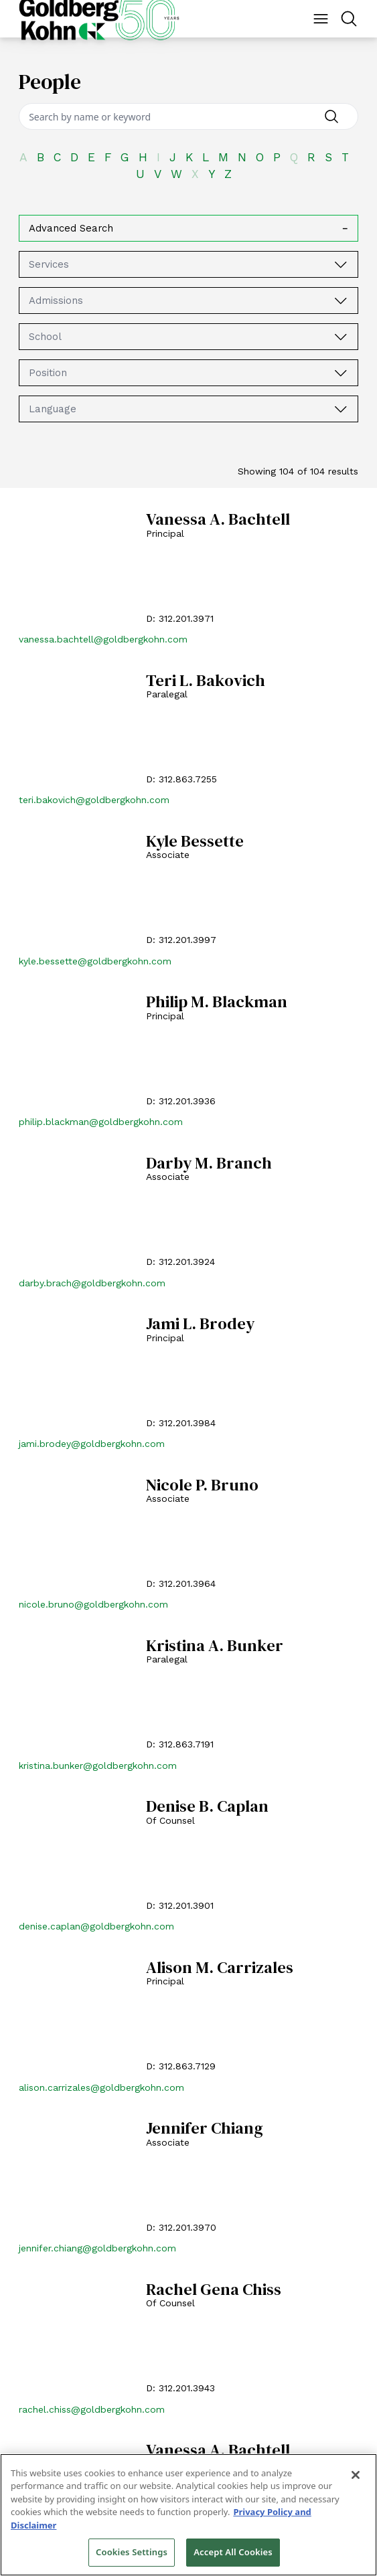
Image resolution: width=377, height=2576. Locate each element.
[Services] (341, 264)
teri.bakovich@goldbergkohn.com (94, 799)
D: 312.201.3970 (181, 2227)
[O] (264, 157)
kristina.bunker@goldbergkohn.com (98, 1765)
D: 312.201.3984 (181, 1423)
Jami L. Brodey (200, 1324)
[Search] (188, 116)
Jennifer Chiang (204, 2128)
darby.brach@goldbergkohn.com (92, 1283)
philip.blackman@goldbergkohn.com (101, 1121)
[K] (193, 157)
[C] (62, 157)
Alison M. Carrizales (219, 1968)
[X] (200, 174)
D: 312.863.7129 (181, 2066)
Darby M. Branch (209, 1163)
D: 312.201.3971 (180, 618)
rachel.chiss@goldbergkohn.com (92, 2409)
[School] (341, 336)
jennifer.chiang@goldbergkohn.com (97, 2248)
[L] (210, 157)
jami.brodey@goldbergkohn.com (92, 1443)
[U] (145, 174)
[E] (96, 157)
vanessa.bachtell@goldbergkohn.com (103, 639)
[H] (148, 157)
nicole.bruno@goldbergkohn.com (93, 1604)
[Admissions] (341, 300)
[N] (247, 157)
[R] (316, 157)
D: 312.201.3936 (181, 1101)
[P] (281, 157)
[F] (112, 157)
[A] (28, 157)
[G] (130, 157)
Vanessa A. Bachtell (218, 519)
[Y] (216, 174)
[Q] (298, 157)
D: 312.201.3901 (180, 1905)
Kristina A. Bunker (214, 1646)
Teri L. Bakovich (205, 681)
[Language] (341, 409)
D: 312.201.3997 (181, 939)
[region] (188, 2515)
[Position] (341, 372)
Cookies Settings (131, 2552)
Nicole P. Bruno (202, 1485)
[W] (181, 174)
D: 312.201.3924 (180, 1261)
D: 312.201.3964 (181, 1583)
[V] (162, 174)
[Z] (232, 174)
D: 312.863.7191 (180, 1744)
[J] (177, 157)
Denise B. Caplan (207, 1806)
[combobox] (188, 264)
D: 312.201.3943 (180, 2388)
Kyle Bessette (195, 841)
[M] (228, 157)
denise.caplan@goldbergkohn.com (96, 1926)
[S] (333, 157)
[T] (350, 157)
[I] (163, 157)
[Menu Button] (320, 18)
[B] (45, 157)
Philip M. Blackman (216, 1002)
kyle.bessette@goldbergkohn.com (95, 961)
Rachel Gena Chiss (213, 2290)
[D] (79, 157)
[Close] (355, 2475)
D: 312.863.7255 (181, 779)
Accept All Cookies (233, 2552)
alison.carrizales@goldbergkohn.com (101, 2087)
